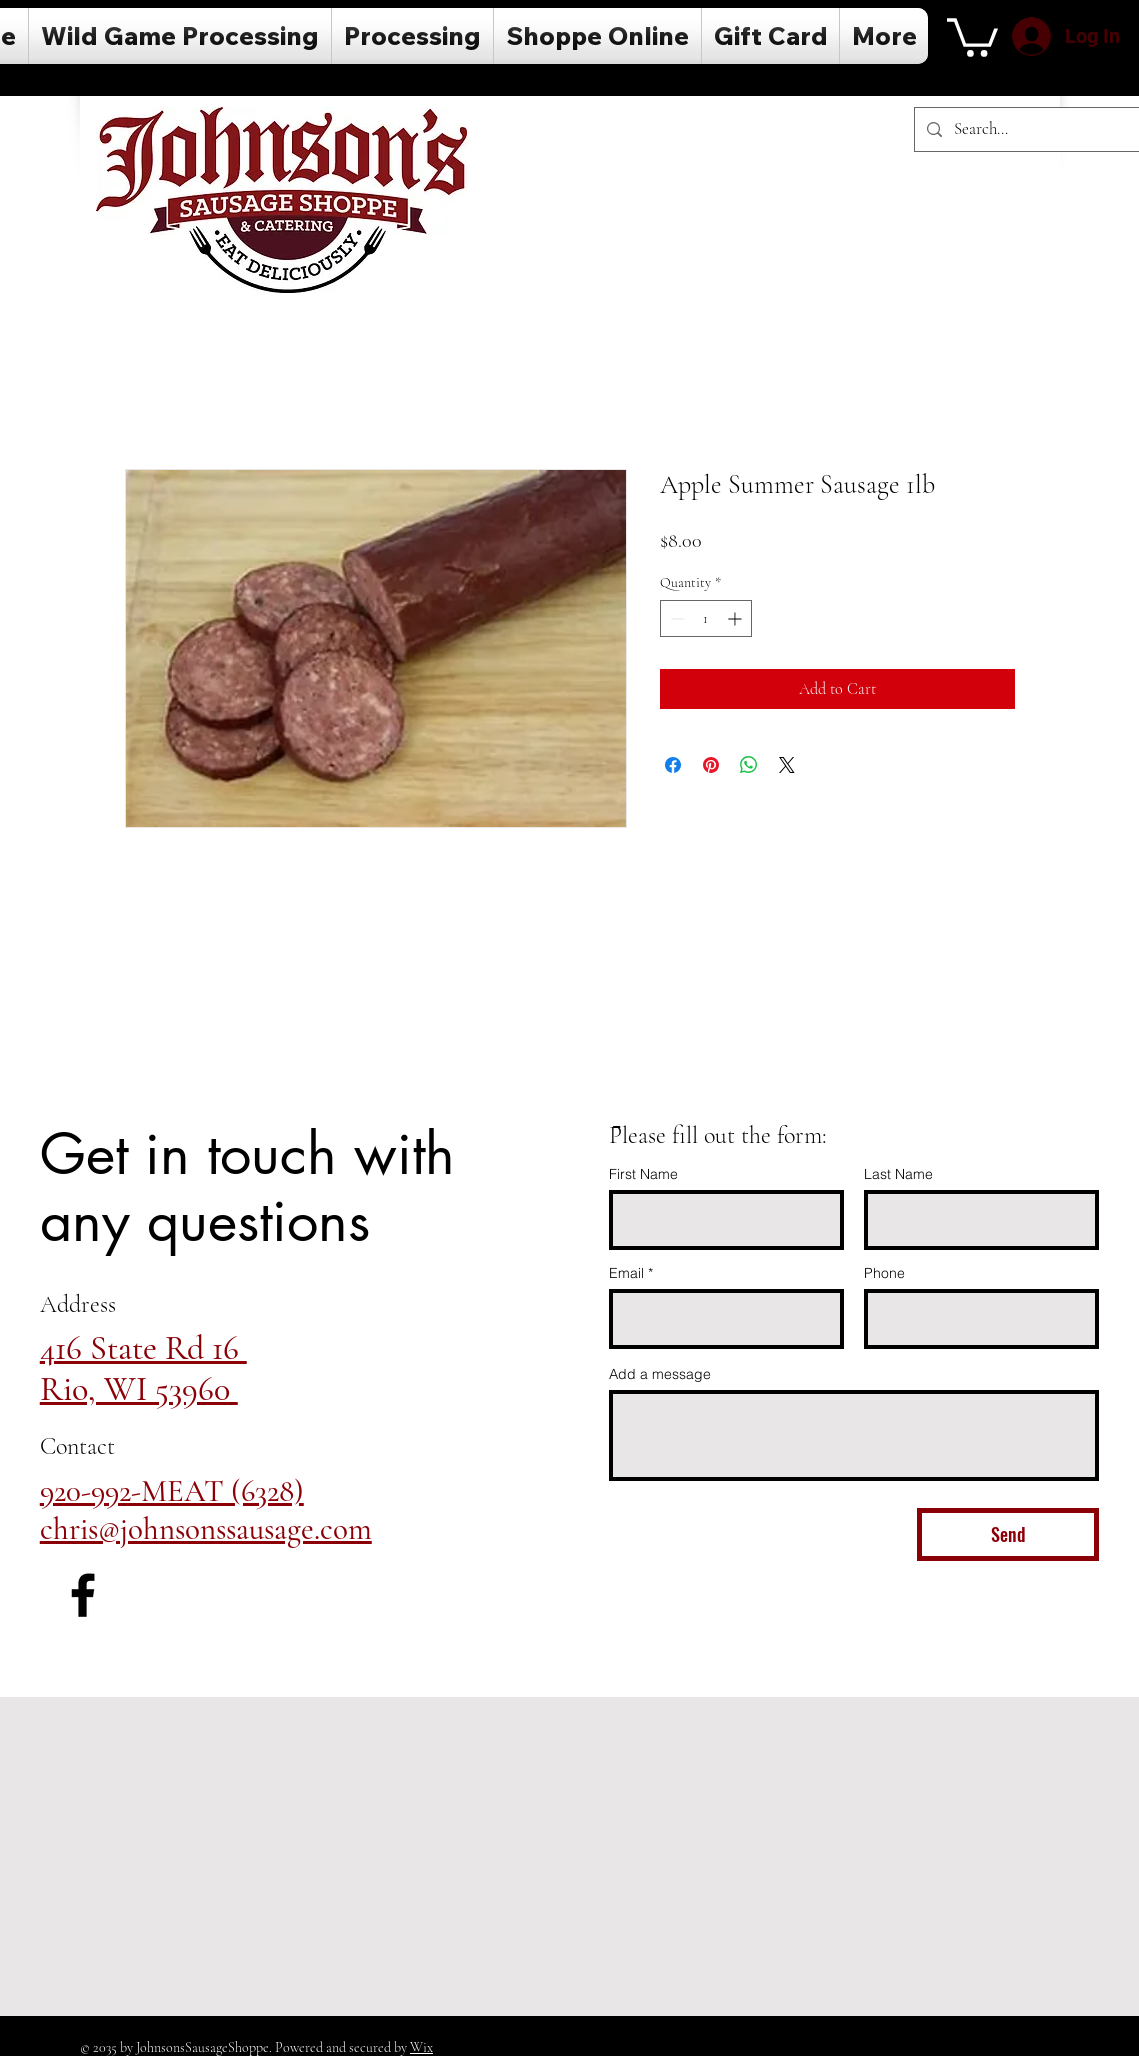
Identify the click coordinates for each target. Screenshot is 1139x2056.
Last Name (898, 1174)
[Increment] (736, 618)
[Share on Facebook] (673, 765)
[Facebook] (83, 1595)
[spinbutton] (706, 618)
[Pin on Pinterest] (711, 765)
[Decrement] (675, 618)
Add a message (660, 1374)
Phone (884, 1273)
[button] (972, 35)
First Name (643, 1174)
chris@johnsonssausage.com (206, 1529)
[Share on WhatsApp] (749, 765)
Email (626, 1273)
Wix (421, 2047)
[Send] (1008, 1534)
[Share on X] (787, 765)
